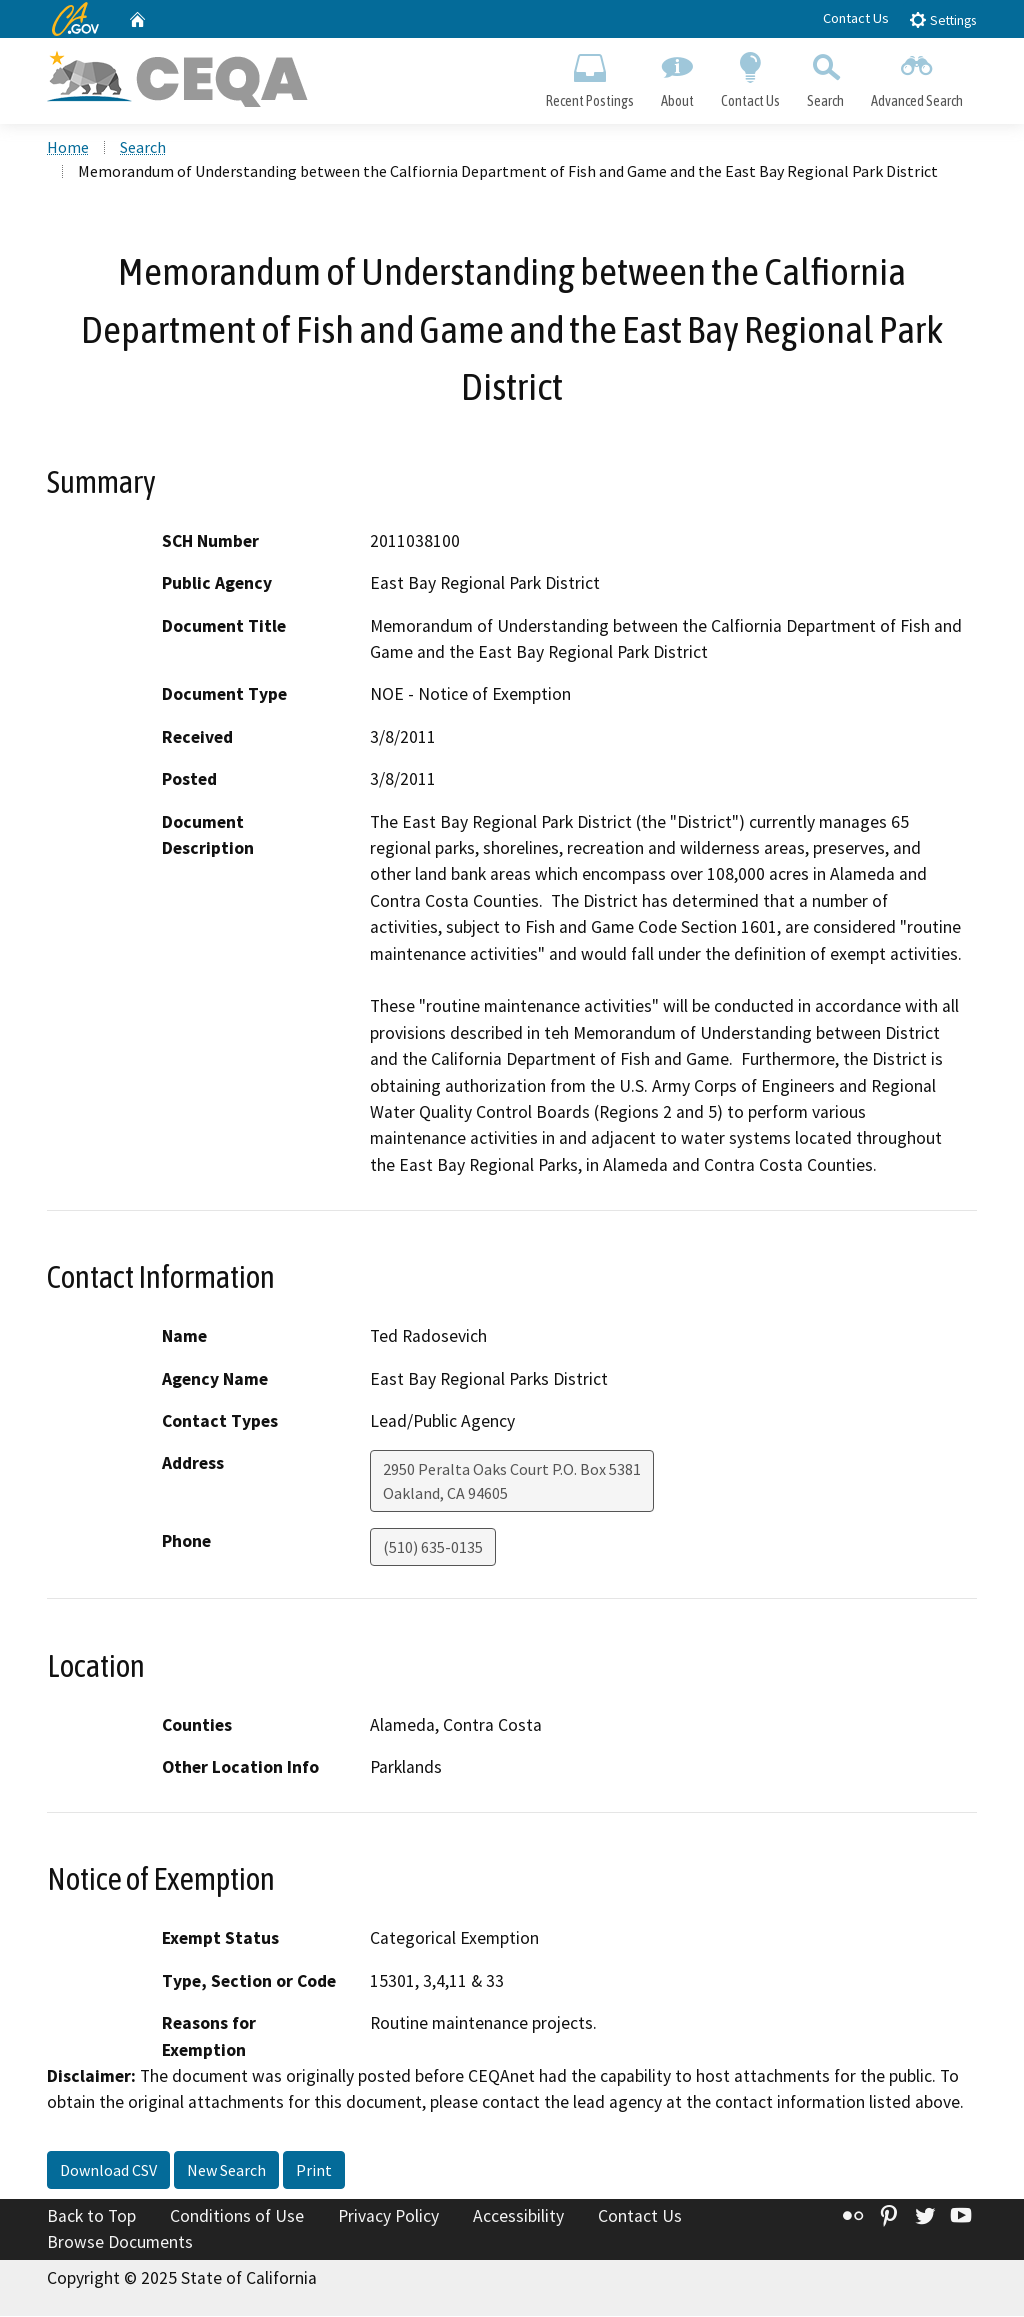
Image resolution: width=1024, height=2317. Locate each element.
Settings (942, 19)
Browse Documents (120, 2243)
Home (68, 149)
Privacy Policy (388, 2218)
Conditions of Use (237, 2218)
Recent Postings (589, 76)
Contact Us (856, 18)
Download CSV (108, 2172)
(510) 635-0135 (433, 1549)
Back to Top (91, 2218)
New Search (226, 2172)
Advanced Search (917, 76)
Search (826, 76)
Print (314, 2172)
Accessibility (518, 2218)
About (677, 76)
